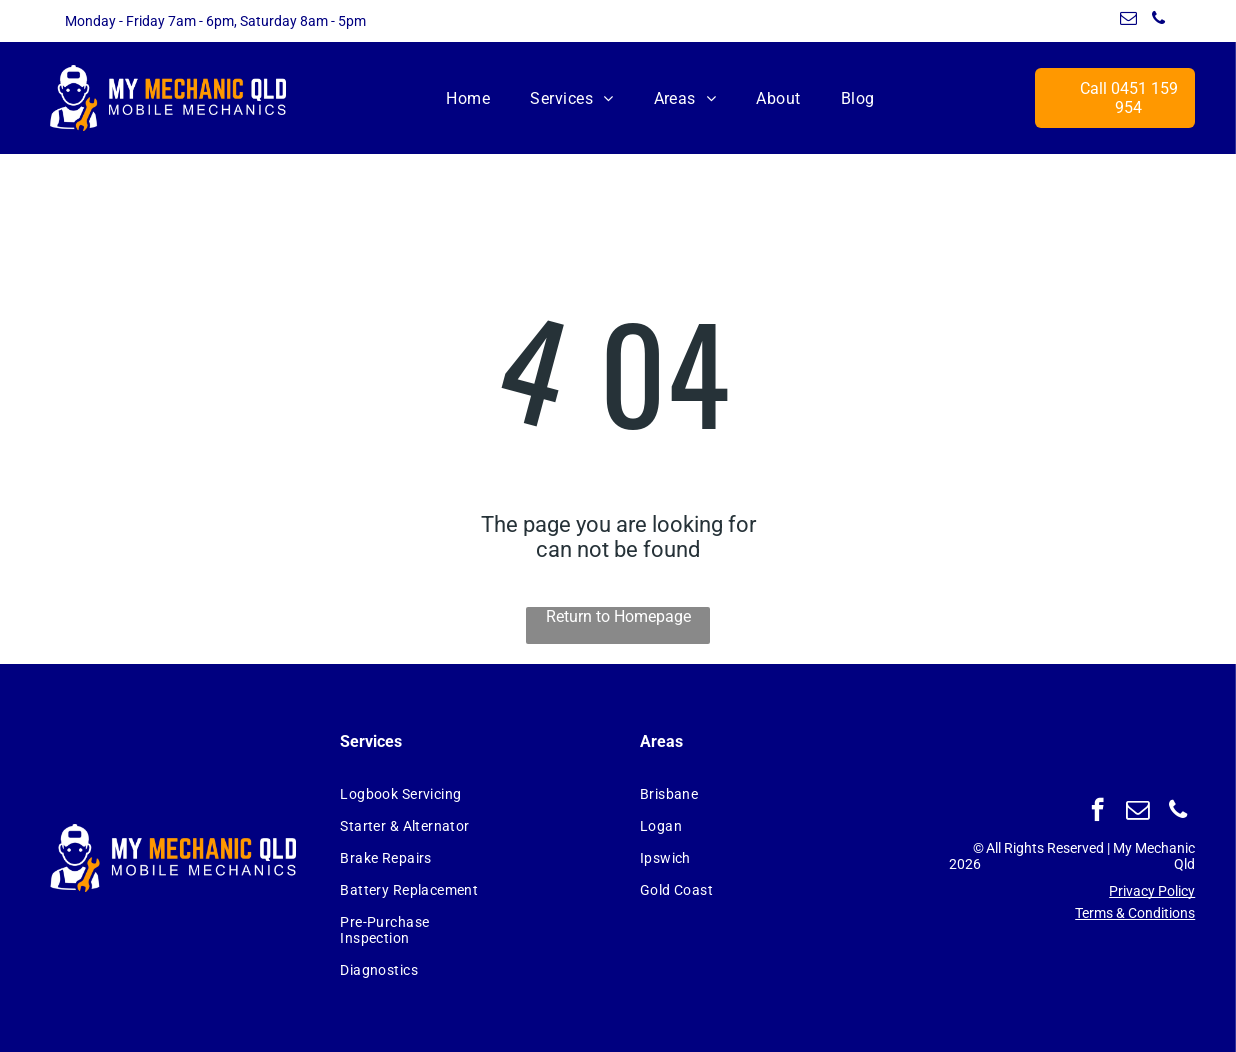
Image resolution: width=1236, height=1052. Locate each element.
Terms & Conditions (1135, 913)
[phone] (1158, 21)
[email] (1128, 21)
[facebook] (1097, 812)
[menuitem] (468, 97)
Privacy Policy (1152, 891)
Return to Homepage (618, 616)
